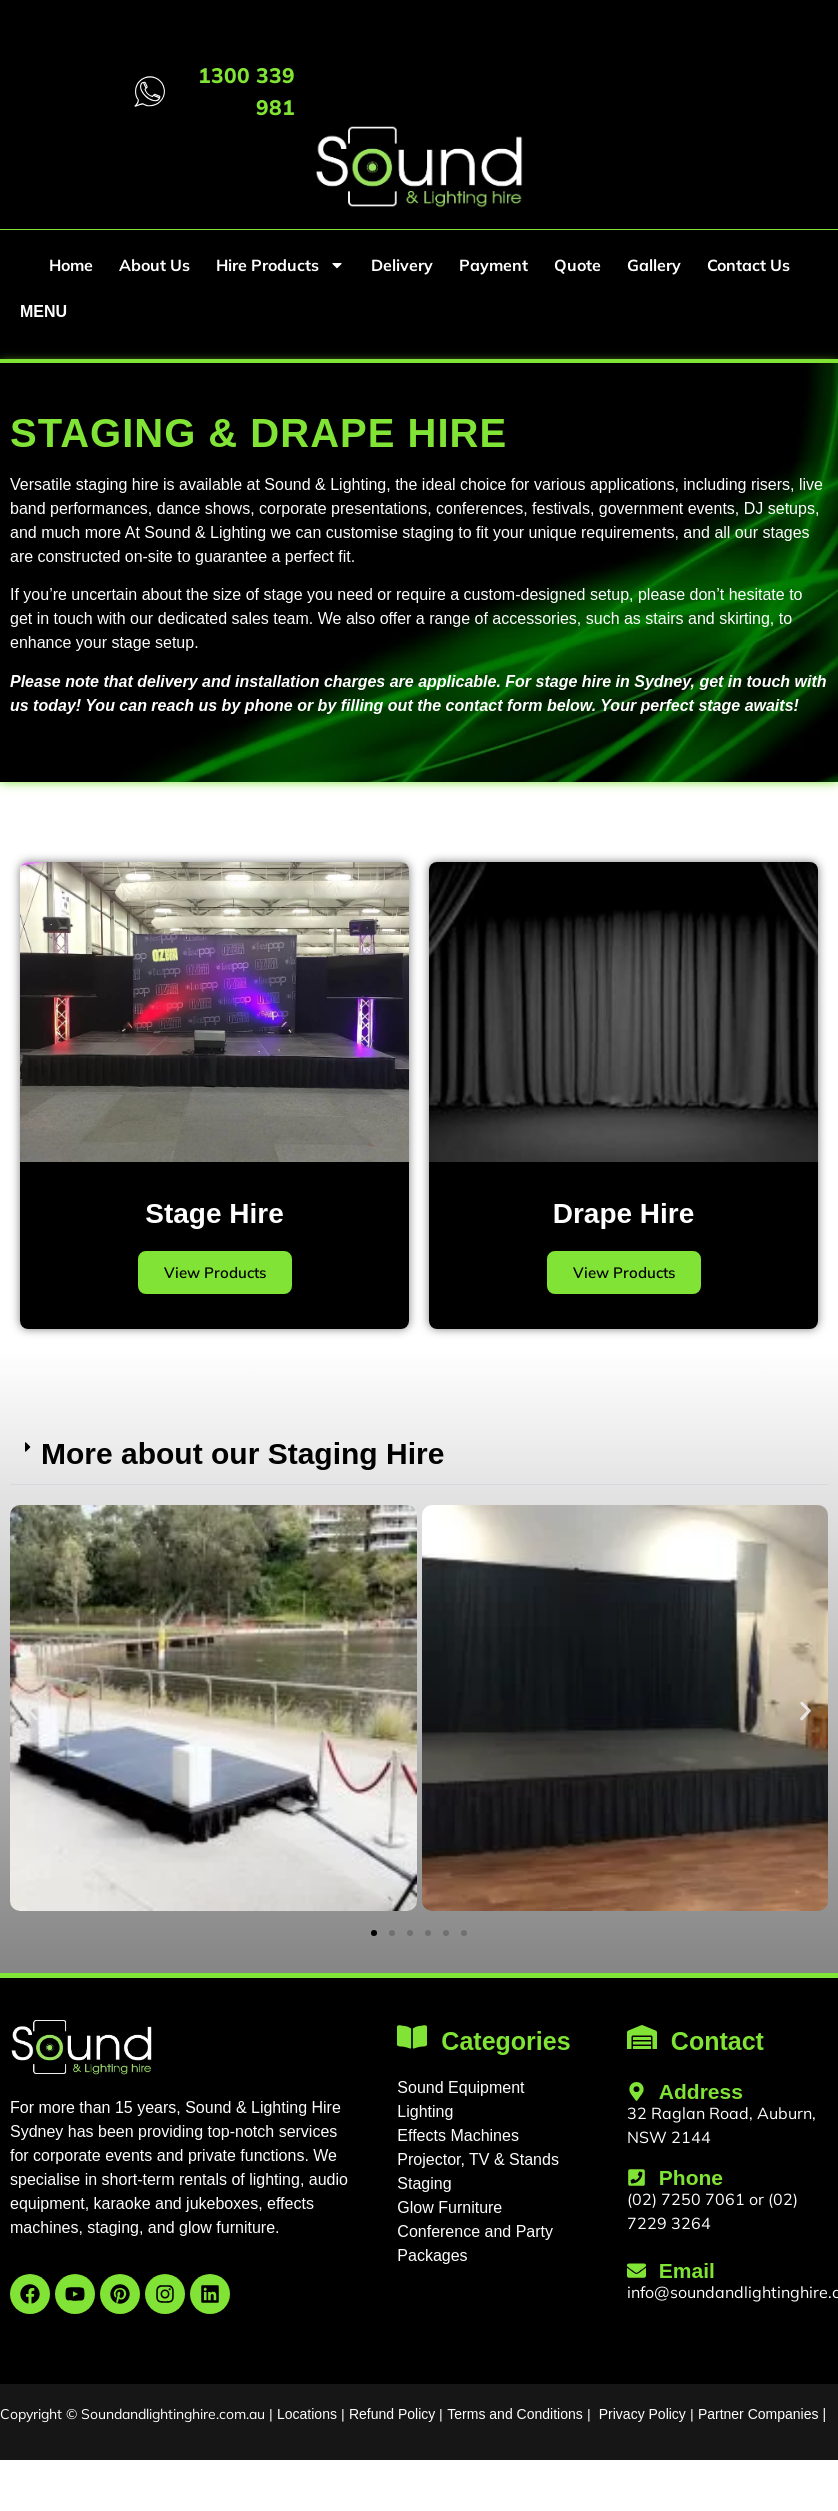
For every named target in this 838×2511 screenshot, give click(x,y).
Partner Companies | (762, 2414)
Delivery (402, 265)
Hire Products (280, 265)
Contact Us (748, 265)
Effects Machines (458, 2135)
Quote (577, 265)
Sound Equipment (460, 2087)
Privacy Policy (642, 2414)
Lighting (425, 2111)
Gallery (654, 265)
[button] (419, 1454)
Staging (424, 2183)
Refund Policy (392, 2414)
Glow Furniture (449, 2207)
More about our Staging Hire (242, 1453)
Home (71, 265)
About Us (154, 265)
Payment (493, 265)
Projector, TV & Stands (478, 2159)
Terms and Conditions (514, 2414)
